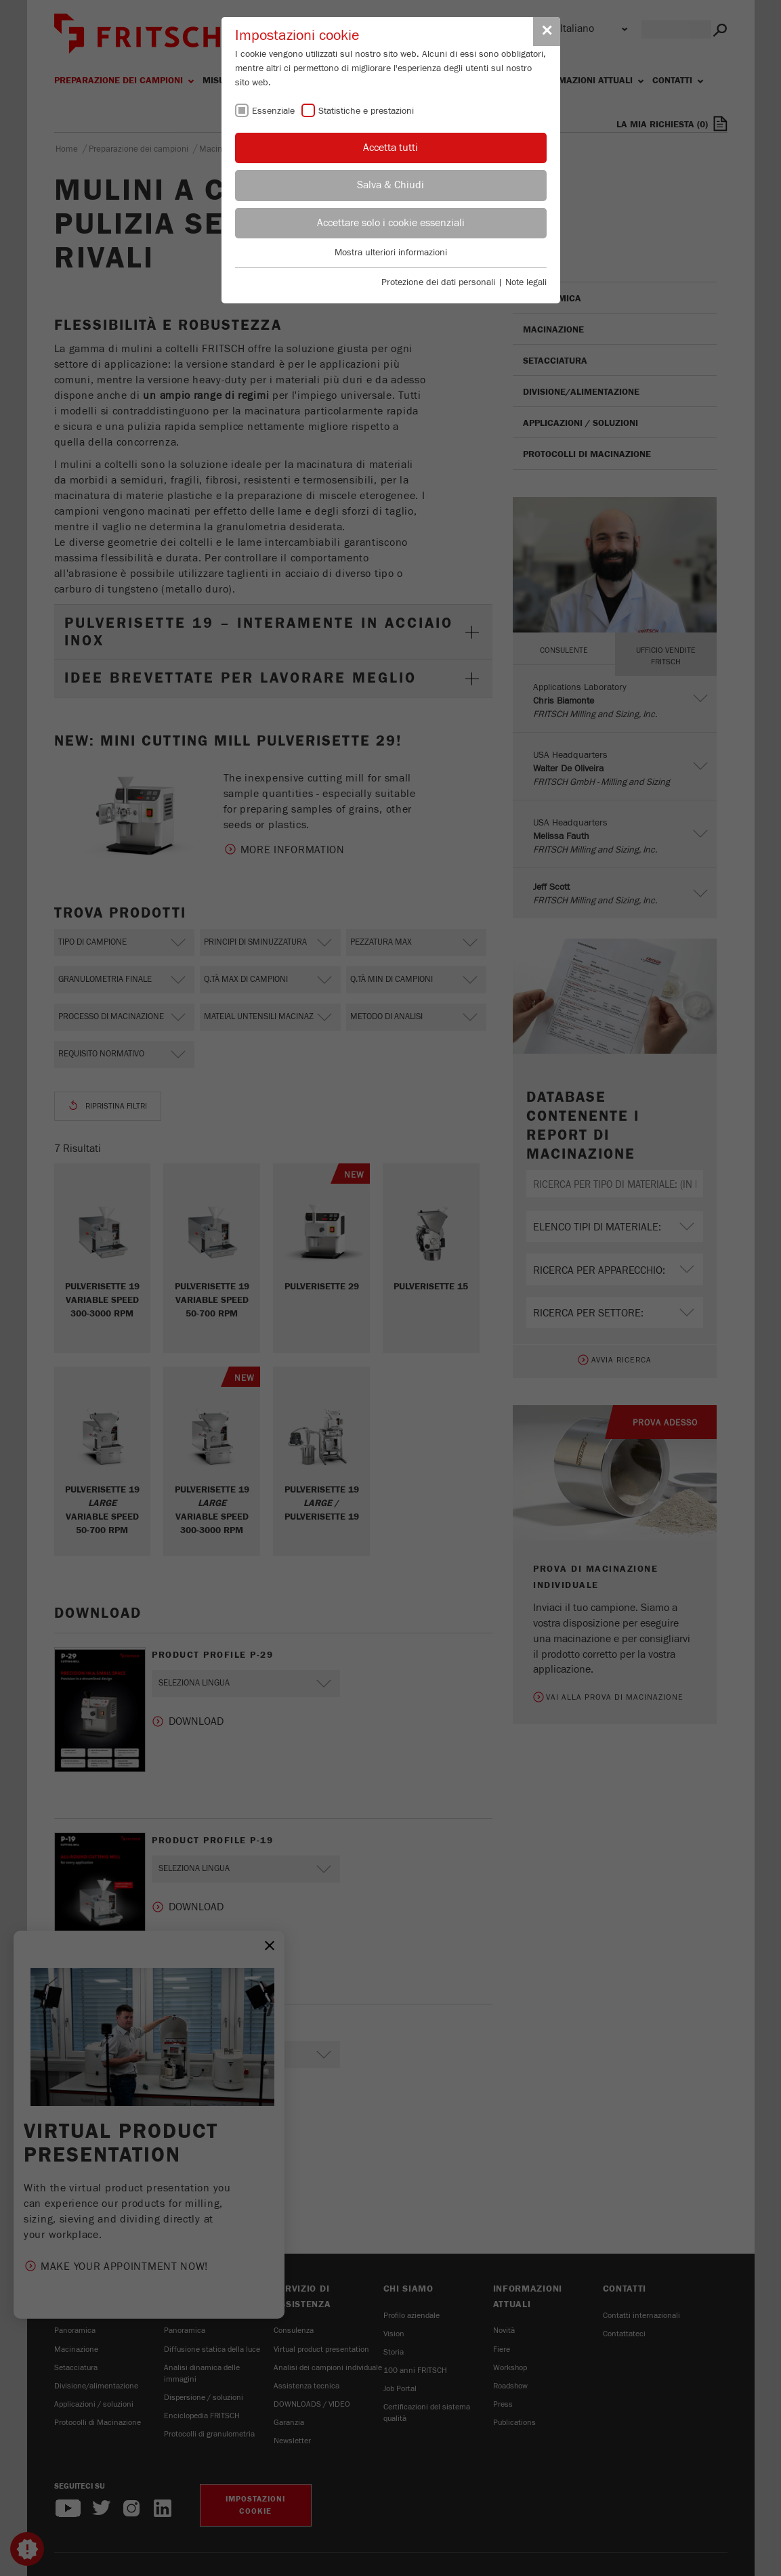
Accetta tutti (390, 148)
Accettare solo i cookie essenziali (391, 223)
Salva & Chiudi (390, 185)
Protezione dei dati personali (438, 282)
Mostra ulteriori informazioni (391, 252)
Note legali (526, 282)
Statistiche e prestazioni (366, 111)
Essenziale (273, 111)
